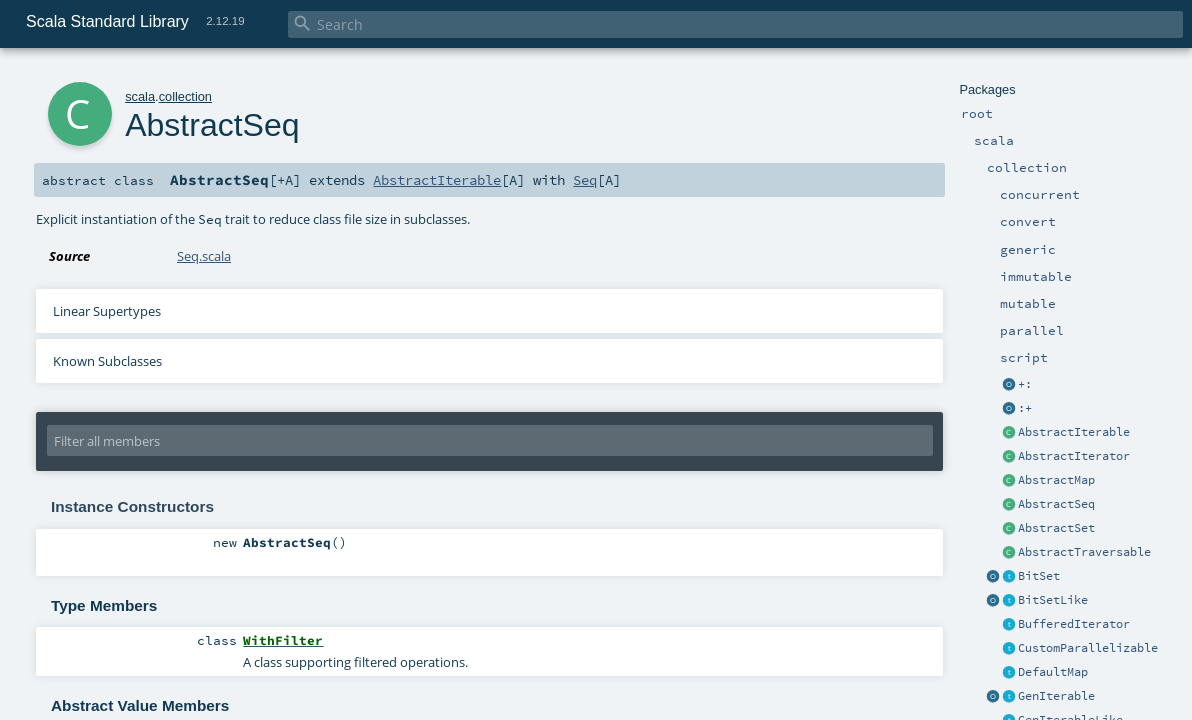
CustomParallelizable (1088, 648)
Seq (585, 180)
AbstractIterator (1074, 456)
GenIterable (1056, 696)
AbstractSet (1056, 528)
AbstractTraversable (1084, 552)
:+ (1025, 408)
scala (140, 96)
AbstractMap (1056, 480)
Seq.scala (204, 256)
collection (185, 96)
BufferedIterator (1074, 624)
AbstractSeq (1056, 504)
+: (1025, 384)
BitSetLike (1053, 600)
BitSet (1039, 576)
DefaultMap (1053, 672)
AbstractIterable (1074, 432)
